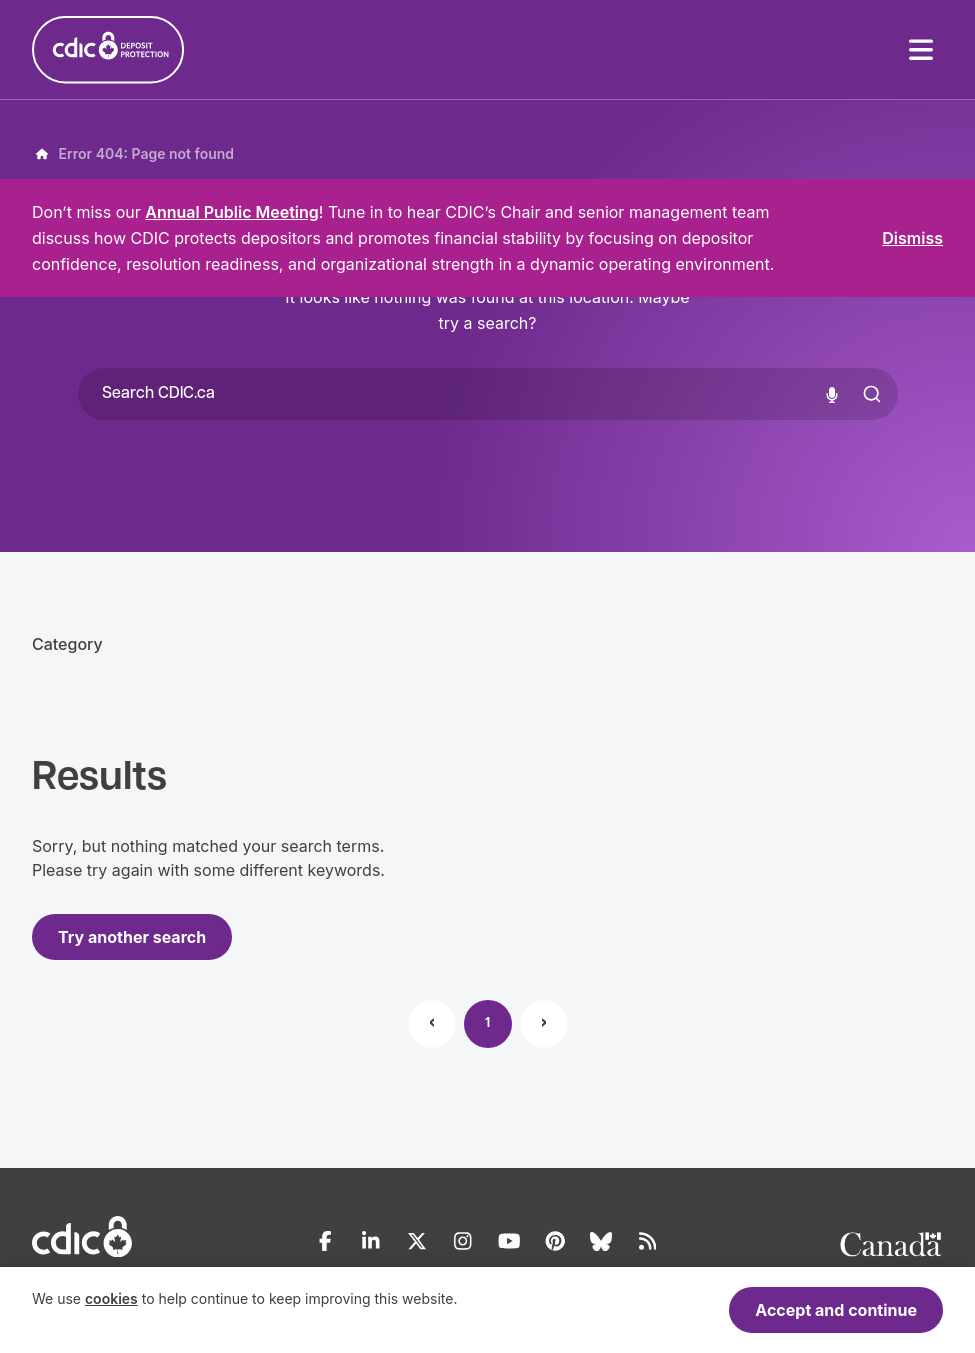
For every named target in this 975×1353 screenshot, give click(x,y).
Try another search (132, 937)
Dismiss (912, 238)
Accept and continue (836, 1310)
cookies (111, 1298)
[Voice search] (832, 394)
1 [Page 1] (487, 1023)
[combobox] (488, 394)
